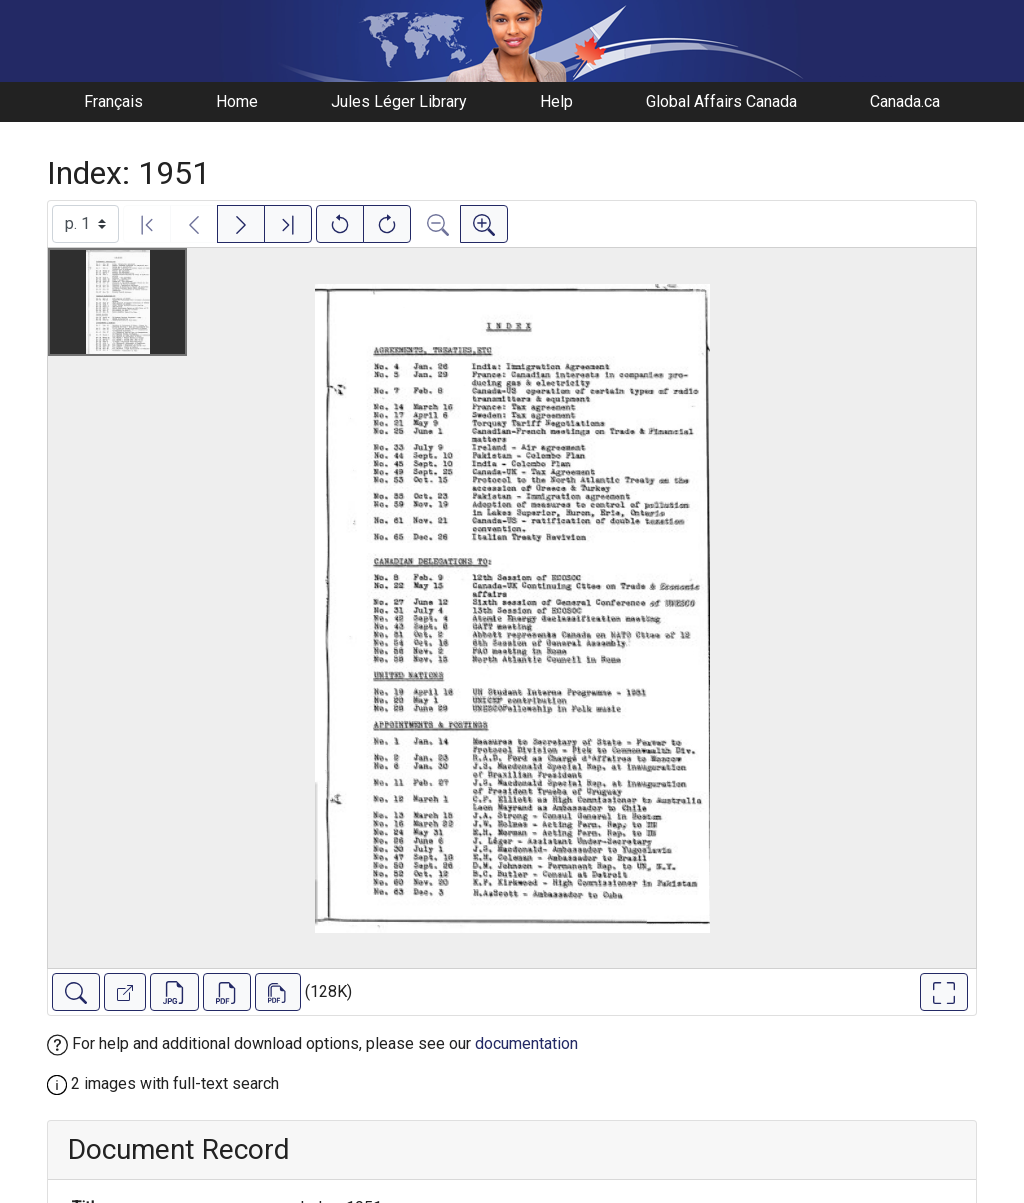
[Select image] (85, 224)
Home (237, 101)
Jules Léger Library (399, 101)
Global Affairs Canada (721, 101)
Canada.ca (905, 101)
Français (113, 101)
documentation (526, 1043)
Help (556, 101)
